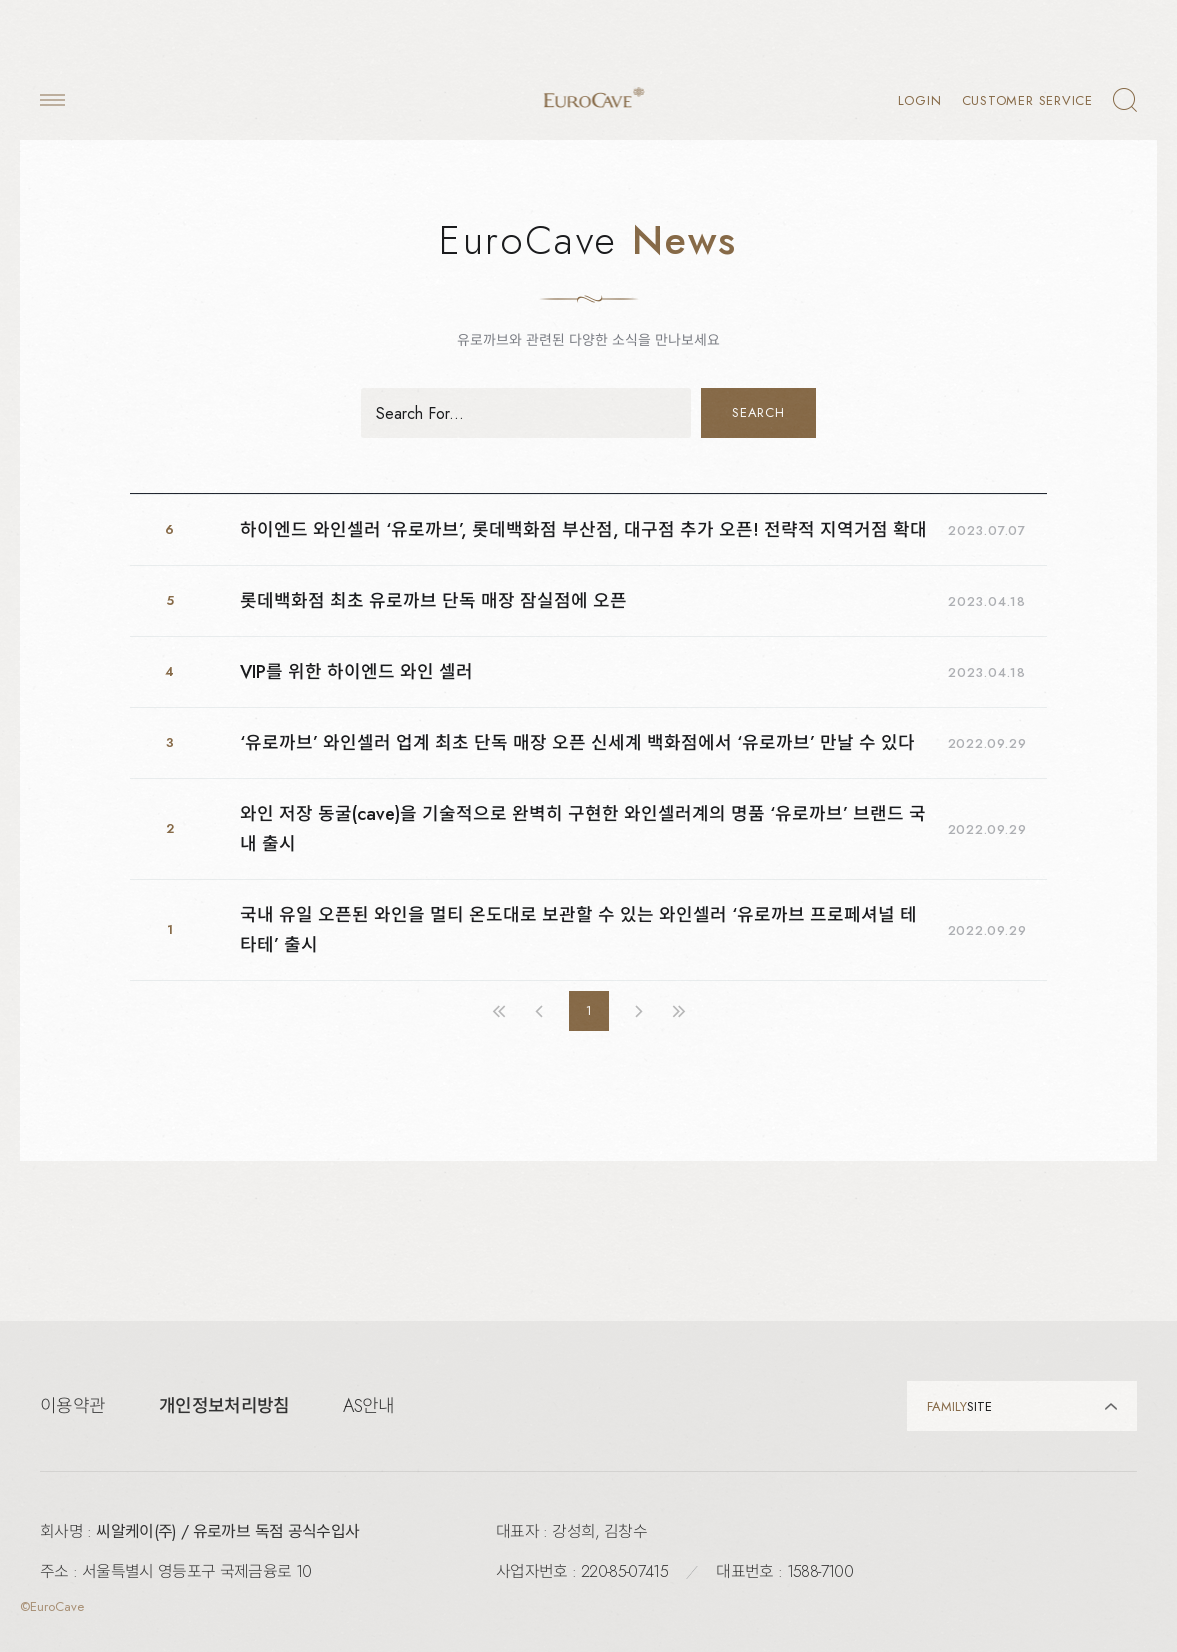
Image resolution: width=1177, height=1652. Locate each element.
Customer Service (1027, 100)
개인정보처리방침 (224, 1406)
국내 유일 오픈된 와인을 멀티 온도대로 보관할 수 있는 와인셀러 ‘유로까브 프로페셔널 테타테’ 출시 (578, 930)
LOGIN (920, 100)
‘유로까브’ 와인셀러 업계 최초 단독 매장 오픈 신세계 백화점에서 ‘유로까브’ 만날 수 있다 (577, 743)
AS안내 (368, 1406)
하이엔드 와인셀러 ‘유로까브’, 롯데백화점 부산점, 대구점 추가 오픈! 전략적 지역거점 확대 (583, 530)
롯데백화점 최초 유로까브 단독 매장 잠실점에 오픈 (433, 601)
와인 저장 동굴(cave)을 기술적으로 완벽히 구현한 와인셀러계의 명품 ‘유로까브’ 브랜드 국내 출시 (583, 829)
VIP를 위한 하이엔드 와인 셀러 (356, 672)
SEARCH (758, 412)
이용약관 (72, 1406)
